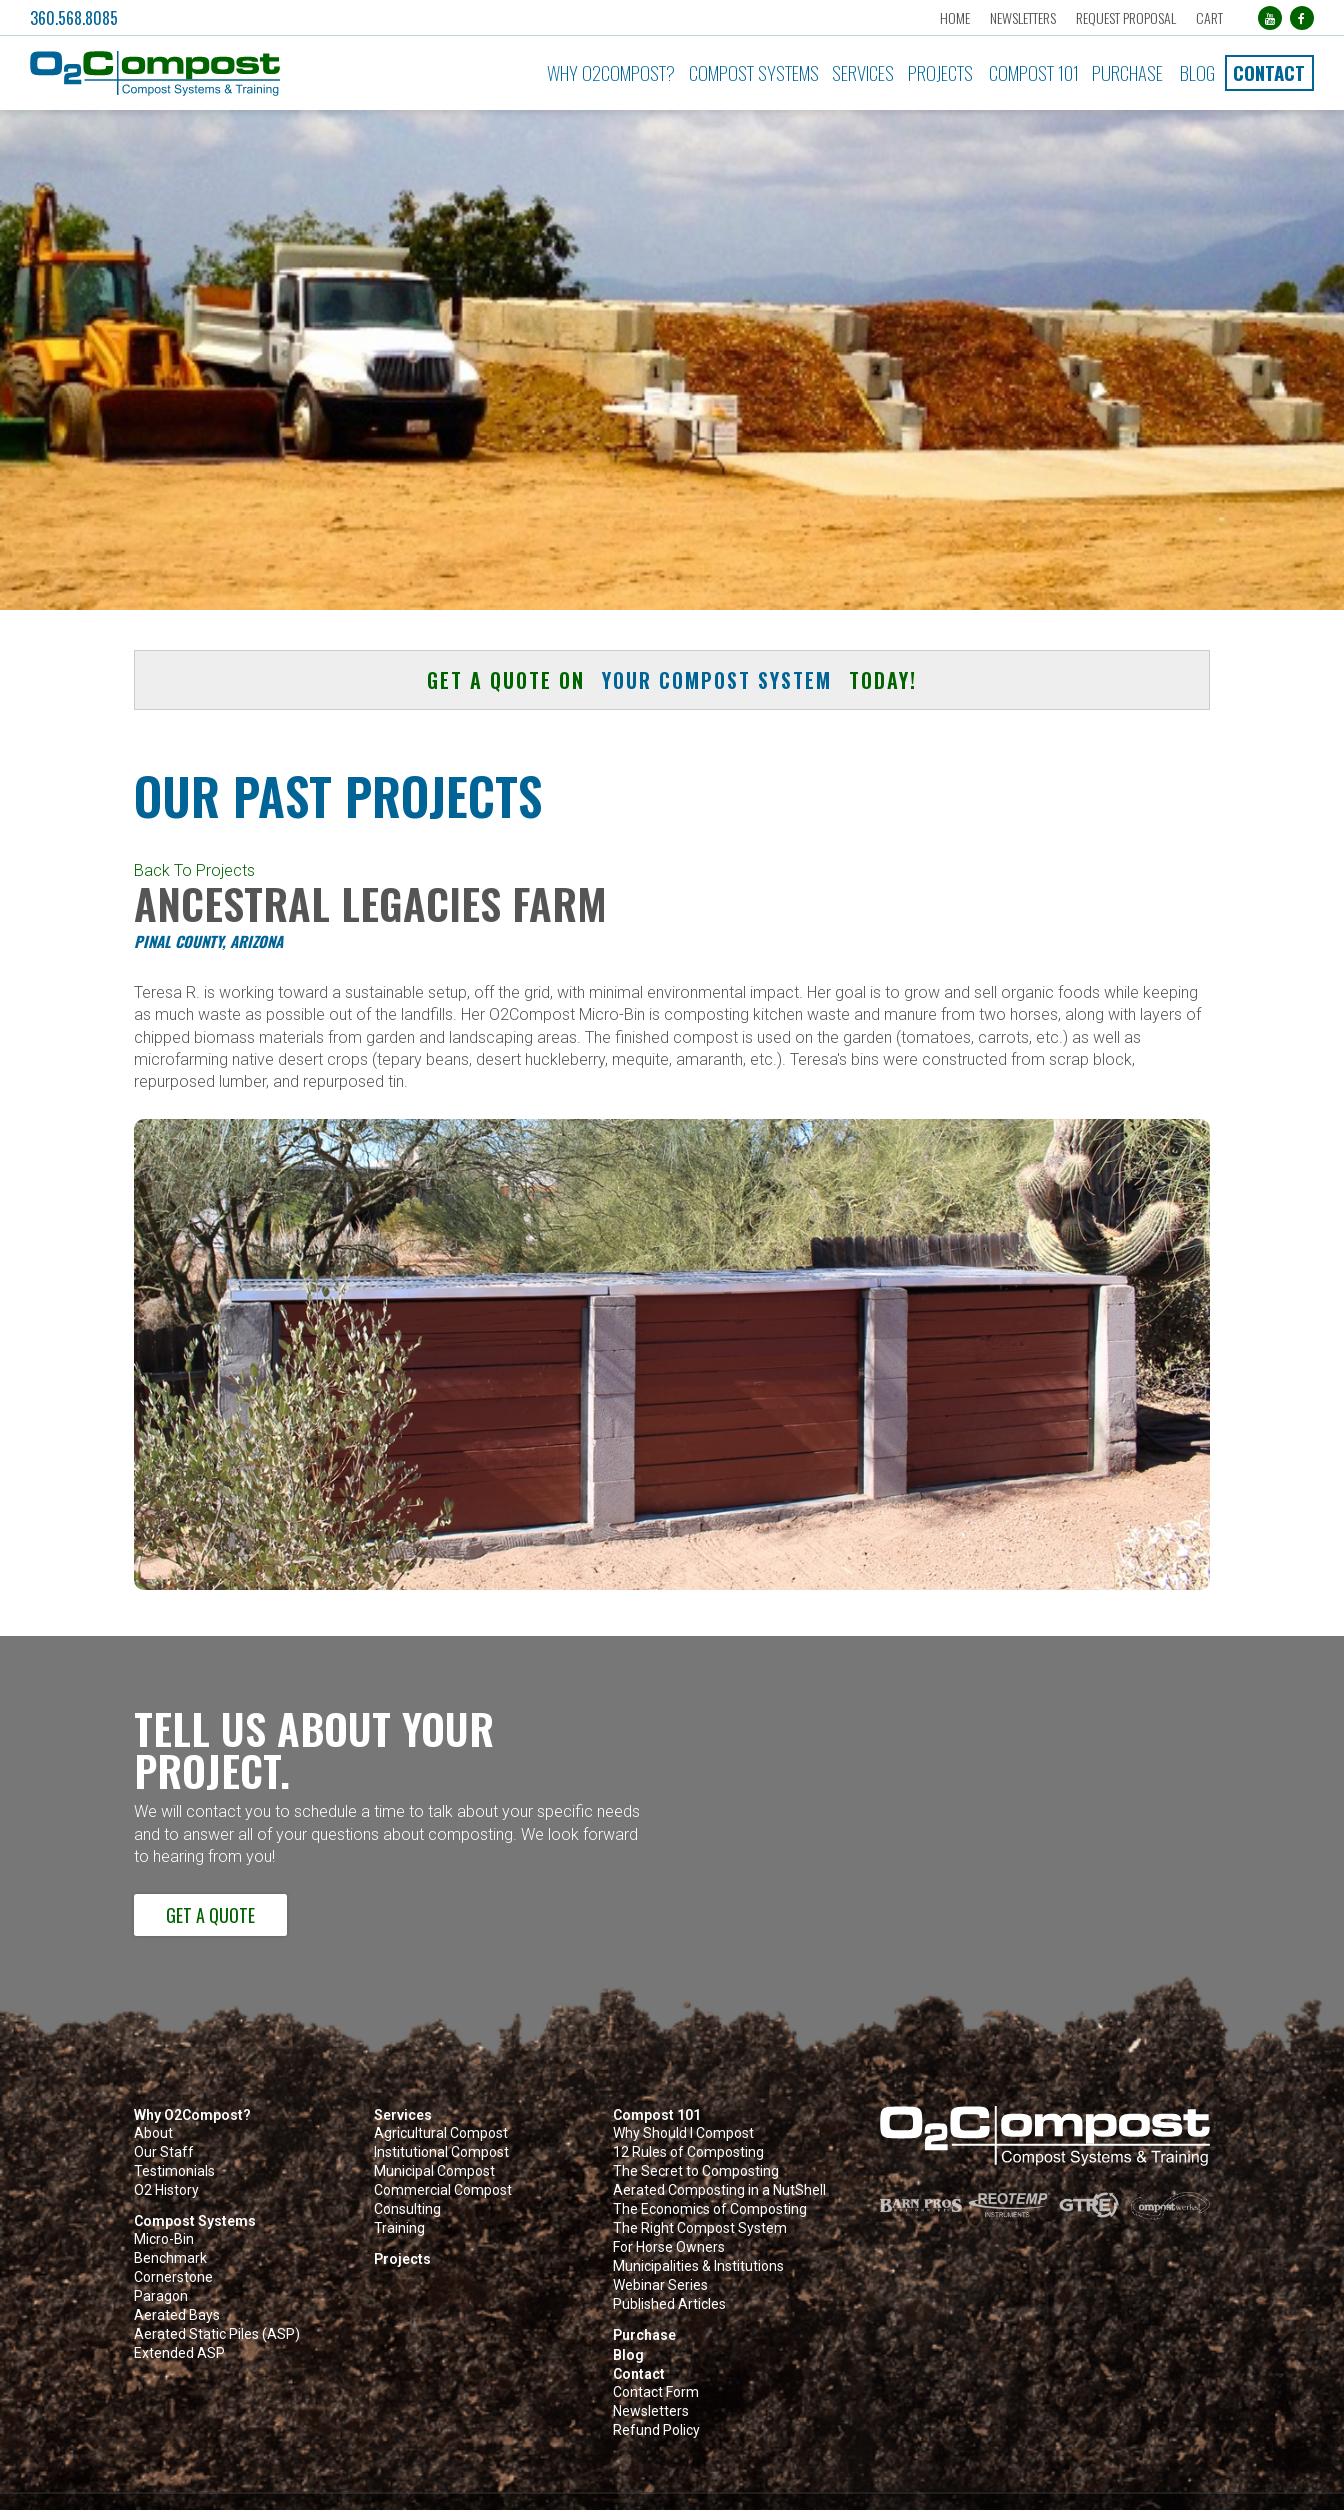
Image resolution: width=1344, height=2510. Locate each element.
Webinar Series (660, 2285)
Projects (940, 72)
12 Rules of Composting (688, 2152)
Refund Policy (656, 2430)
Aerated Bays (177, 2315)
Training (399, 2228)
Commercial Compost (443, 2190)
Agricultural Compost (441, 2133)
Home (955, 17)
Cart (1209, 17)
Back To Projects (194, 870)
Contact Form (656, 2392)
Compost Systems (754, 72)
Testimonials (174, 2171)
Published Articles (669, 2304)
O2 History (166, 2190)
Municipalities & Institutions (698, 2266)
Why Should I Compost (683, 2133)
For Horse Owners (669, 2247)
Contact (1269, 72)
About (153, 2133)
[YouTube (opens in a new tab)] (1270, 18)
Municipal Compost (434, 2171)
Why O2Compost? (611, 72)
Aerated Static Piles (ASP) (217, 2334)
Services (863, 72)
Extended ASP (179, 2353)
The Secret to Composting (696, 2171)
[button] (227, 73)
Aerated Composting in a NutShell (719, 2190)
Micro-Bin (164, 2239)
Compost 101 (1034, 72)
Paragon (161, 2296)
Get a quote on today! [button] (672, 680)
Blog (1197, 72)
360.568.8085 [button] (74, 18)
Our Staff (164, 2152)
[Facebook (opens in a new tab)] (1302, 18)
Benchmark (170, 2258)
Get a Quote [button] (210, 1914)
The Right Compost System (700, 2228)
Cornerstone (173, 2277)
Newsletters (1023, 17)
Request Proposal (1126, 17)
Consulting (407, 2209)
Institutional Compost (441, 2152)
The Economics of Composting (710, 2209)
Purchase (1127, 72)
